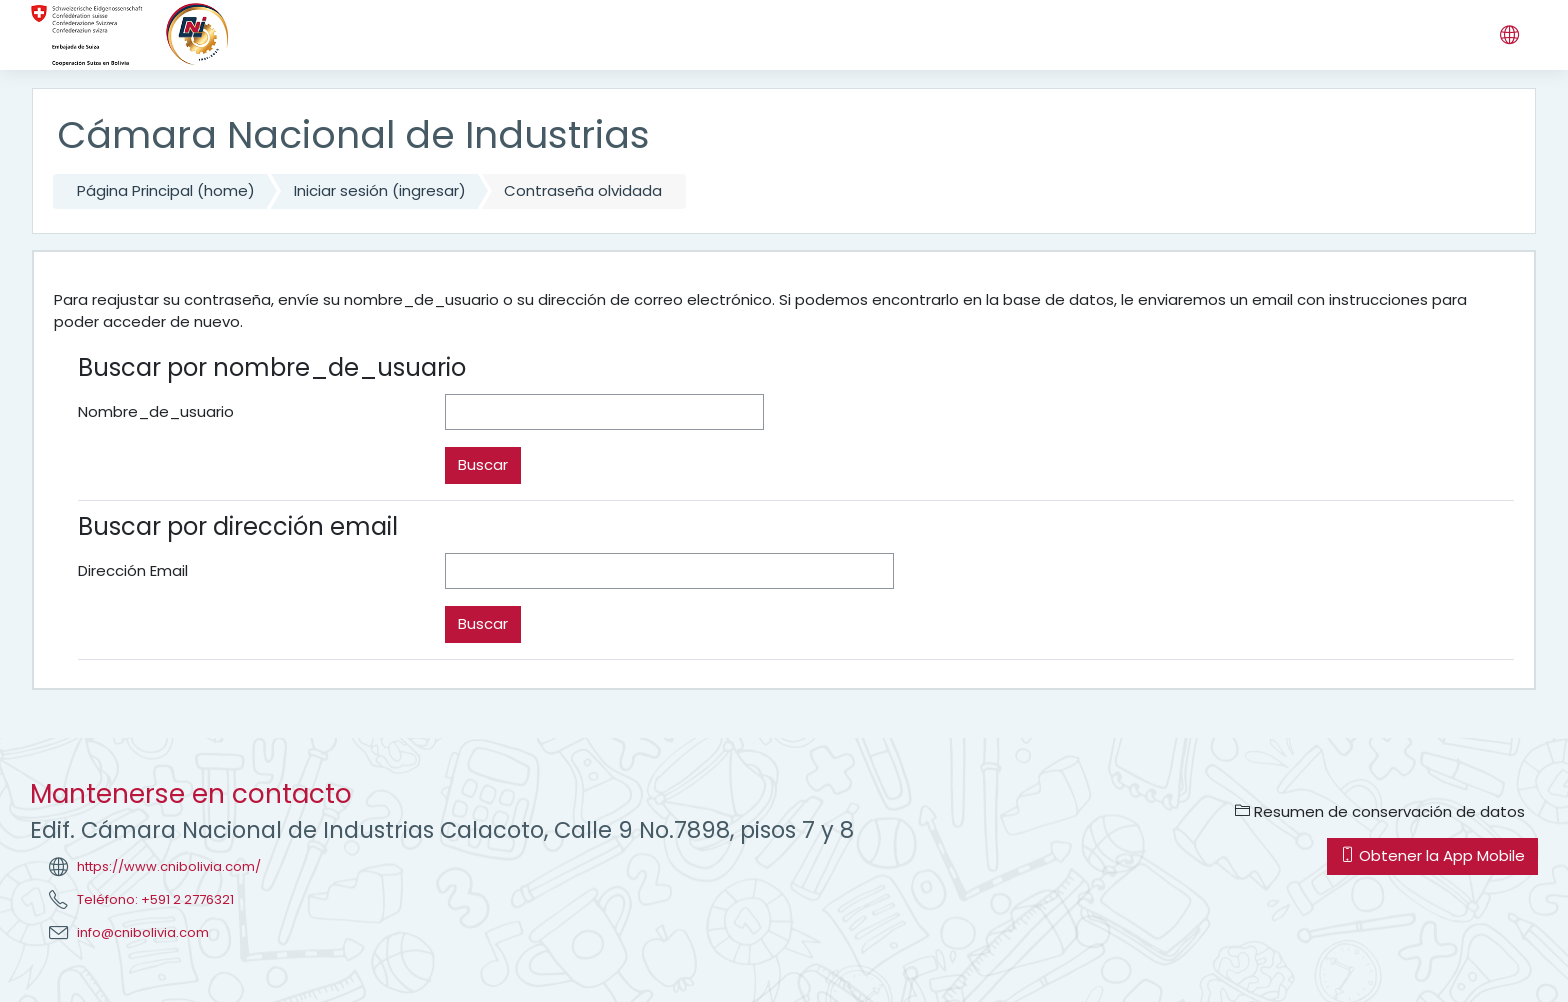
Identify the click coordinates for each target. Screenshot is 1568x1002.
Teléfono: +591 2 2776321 (155, 899)
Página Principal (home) (166, 190)
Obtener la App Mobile (1432, 855)
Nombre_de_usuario (156, 411)
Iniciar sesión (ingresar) (380, 190)
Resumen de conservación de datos (1380, 811)
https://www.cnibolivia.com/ (169, 866)
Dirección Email (133, 570)
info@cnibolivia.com (143, 932)
